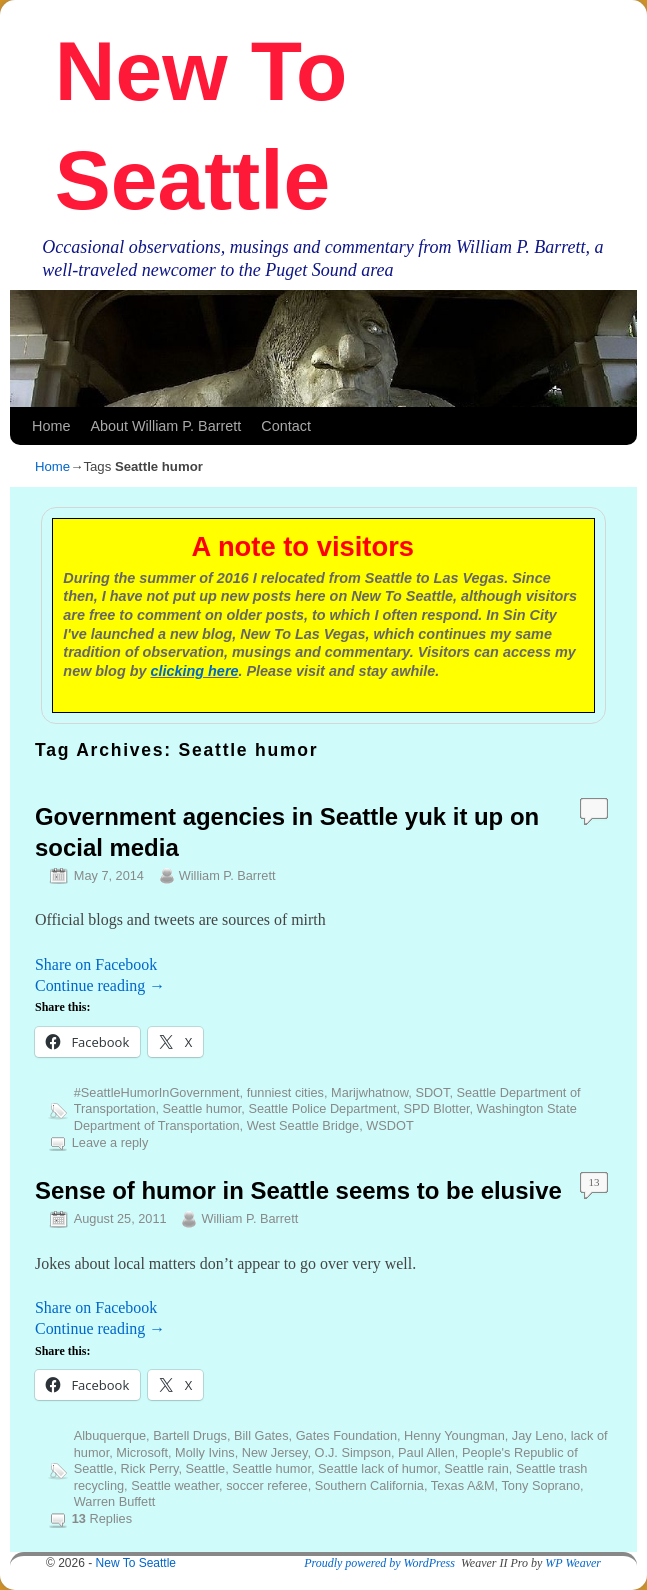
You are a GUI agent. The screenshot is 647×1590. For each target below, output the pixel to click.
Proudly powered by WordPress (379, 1563)
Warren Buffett (115, 1501)
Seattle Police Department (322, 1108)
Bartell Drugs (190, 1435)
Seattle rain (476, 1468)
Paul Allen (426, 1452)
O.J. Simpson (352, 1452)
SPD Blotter (437, 1108)
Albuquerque (110, 1435)
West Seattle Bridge (303, 1125)
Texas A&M (463, 1485)
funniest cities (285, 1092)
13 (594, 1182)
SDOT (432, 1092)
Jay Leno (538, 1435)
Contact (286, 426)
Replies (102, 1518)
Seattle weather (175, 1485)
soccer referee (267, 1485)
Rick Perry (150, 1468)
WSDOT (389, 1125)
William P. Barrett (227, 875)
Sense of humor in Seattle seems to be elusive (298, 1190)
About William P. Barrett (165, 426)
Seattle (206, 1468)
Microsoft (142, 1452)
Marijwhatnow (369, 1092)
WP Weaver (573, 1563)
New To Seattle (136, 1563)
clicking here (195, 671)
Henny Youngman (454, 1435)
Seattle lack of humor (377, 1468)
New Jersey (275, 1452)
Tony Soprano (540, 1485)
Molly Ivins (205, 1452)
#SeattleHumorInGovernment (157, 1092)
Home (51, 426)
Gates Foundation (346, 1435)
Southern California (369, 1485)
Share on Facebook (96, 964)
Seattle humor (202, 1108)
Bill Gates (261, 1435)
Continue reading (100, 985)
